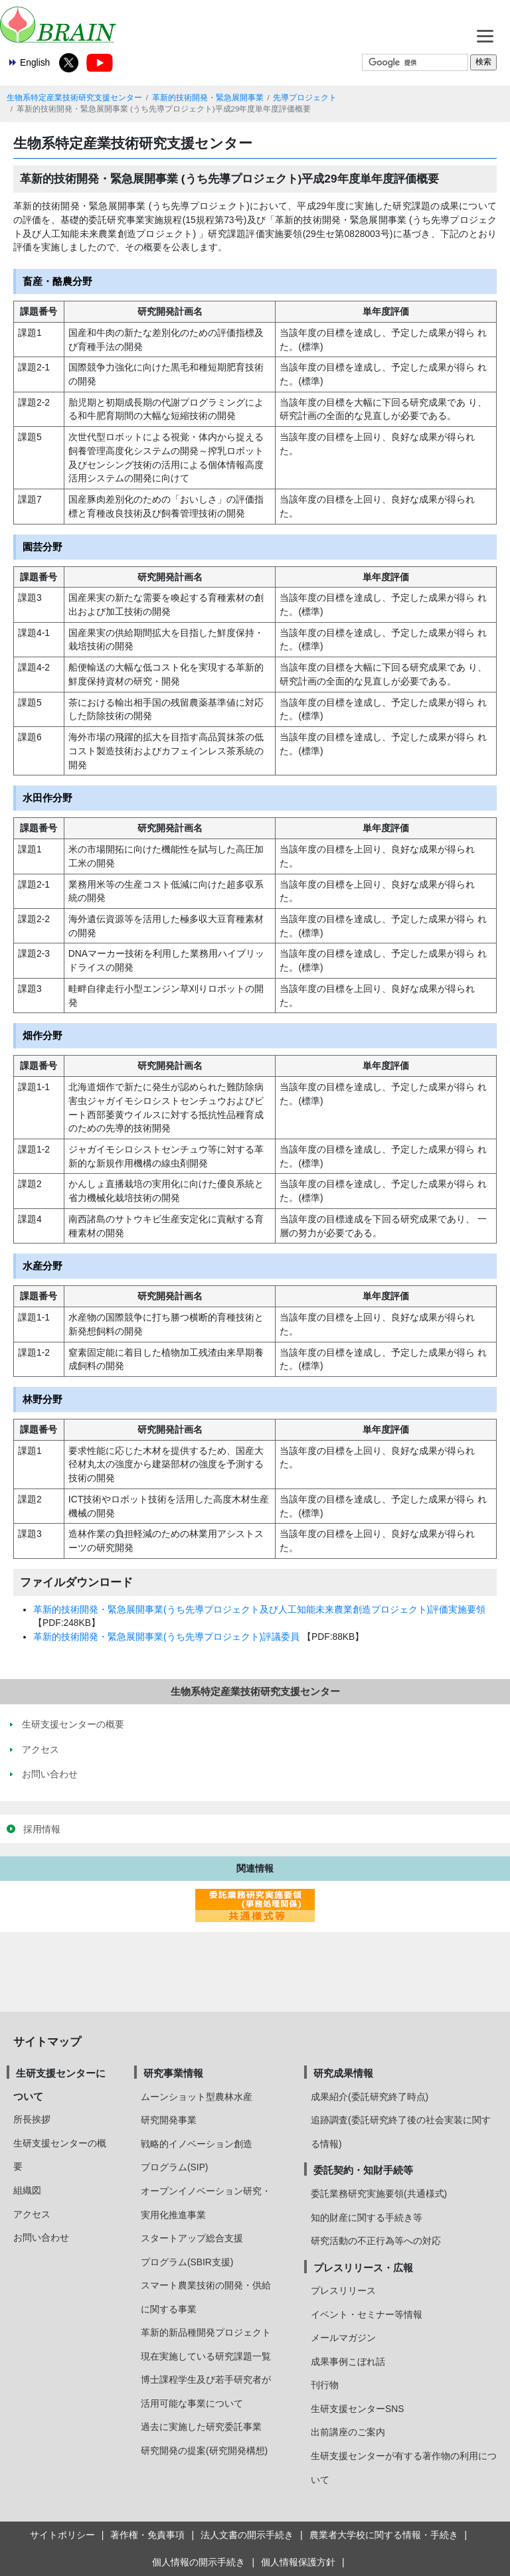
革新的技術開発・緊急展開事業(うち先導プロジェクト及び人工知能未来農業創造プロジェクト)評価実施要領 (259, 1609)
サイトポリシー (62, 2535)
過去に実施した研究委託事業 (201, 2426)
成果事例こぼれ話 (348, 2361)
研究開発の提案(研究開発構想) (204, 2450)
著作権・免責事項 (147, 2535)
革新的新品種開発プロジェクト (206, 2332)
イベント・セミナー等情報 (366, 2314)
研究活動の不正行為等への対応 (376, 2240)
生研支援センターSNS (357, 2408)
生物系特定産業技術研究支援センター (74, 98)
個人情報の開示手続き (198, 2562)
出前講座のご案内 (348, 2432)
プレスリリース (343, 2290)
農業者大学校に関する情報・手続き (383, 2535)
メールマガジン (343, 2337)
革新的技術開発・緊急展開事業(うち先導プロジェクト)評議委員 (166, 1636)
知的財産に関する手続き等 (366, 2217)
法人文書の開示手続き (247, 2535)
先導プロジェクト (305, 98)
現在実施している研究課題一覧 (206, 2356)
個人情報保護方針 (298, 2562)
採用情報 (41, 1829)
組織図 (27, 2190)
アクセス (31, 2214)
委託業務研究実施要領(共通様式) (379, 2193)
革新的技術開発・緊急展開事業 (208, 98)
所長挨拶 (31, 2119)
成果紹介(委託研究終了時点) (369, 2096)
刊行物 (325, 2384)
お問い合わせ (41, 2237)
